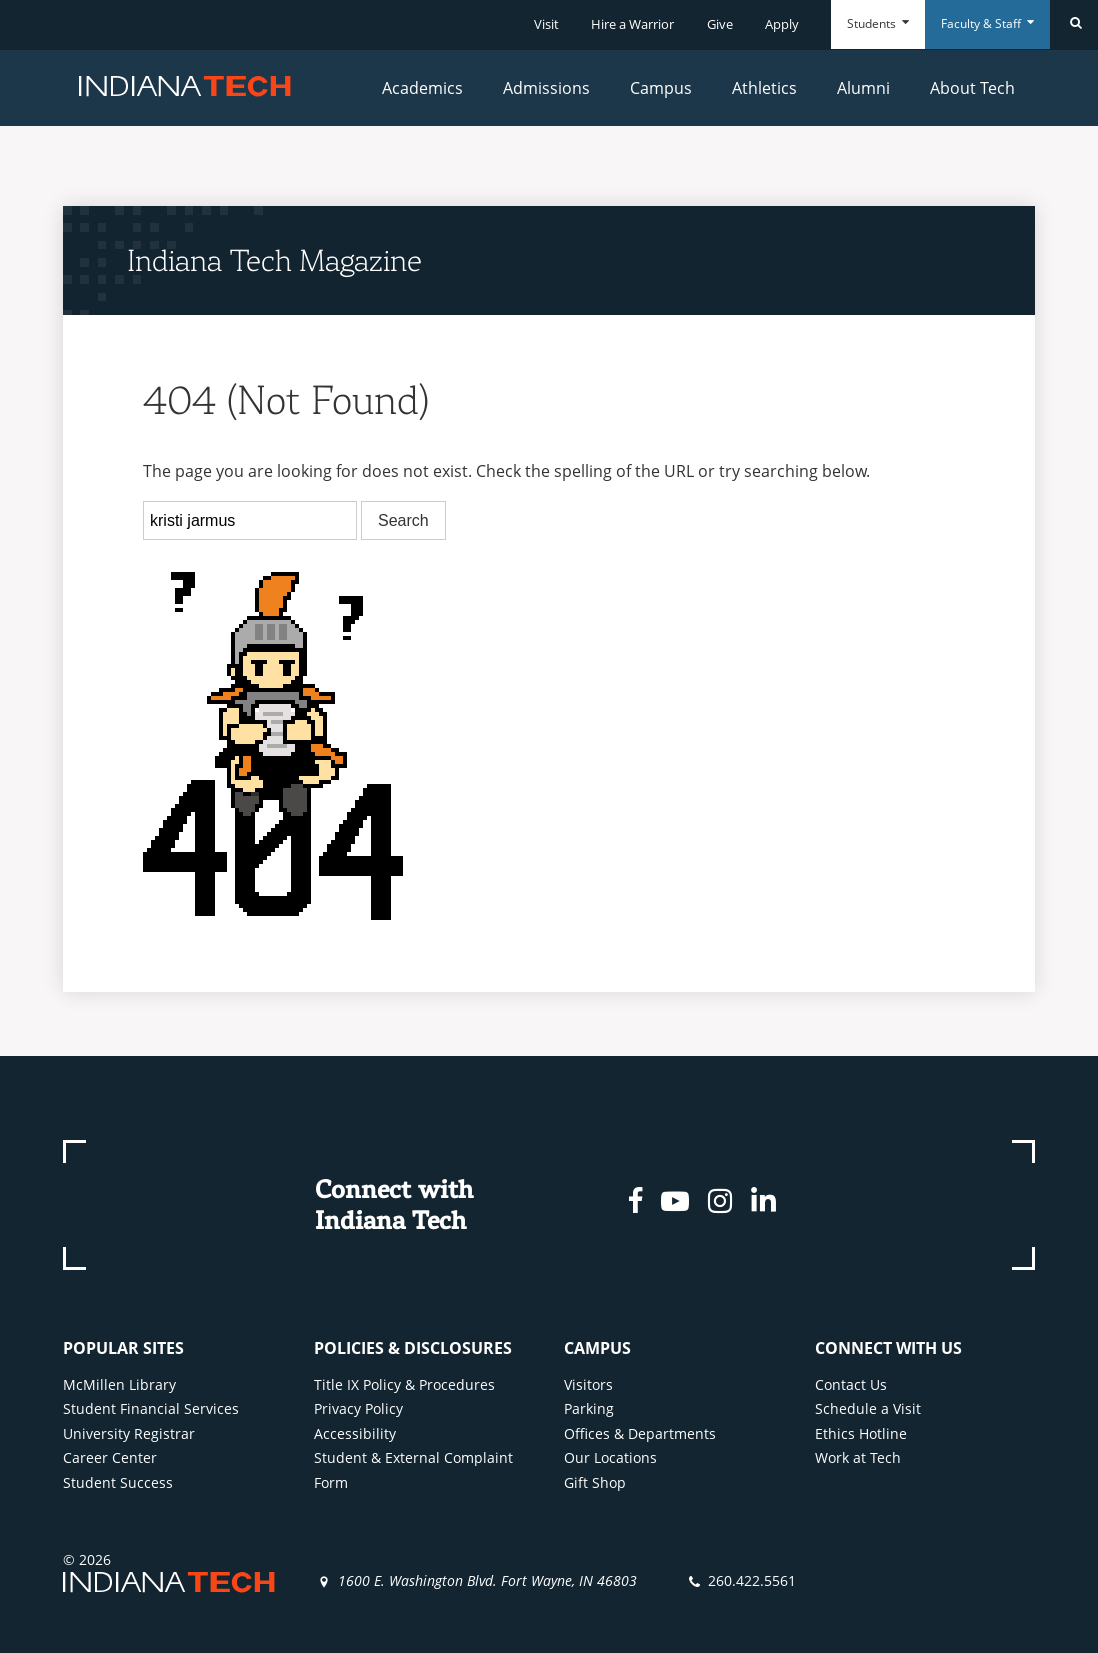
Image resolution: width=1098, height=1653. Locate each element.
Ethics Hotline (861, 1433)
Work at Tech (858, 1457)
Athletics (764, 88)
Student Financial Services (151, 1408)
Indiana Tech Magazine (274, 260)
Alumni (863, 88)
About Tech (972, 88)
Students (878, 23)
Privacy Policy (358, 1408)
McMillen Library (119, 1384)
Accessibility (355, 1433)
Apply (782, 24)
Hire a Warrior (632, 24)
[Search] (1074, 25)
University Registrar (129, 1433)
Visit (546, 24)
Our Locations (610, 1457)
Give (720, 24)
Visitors (588, 1384)
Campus (661, 88)
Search (403, 520)
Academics (422, 88)
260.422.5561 (752, 1580)
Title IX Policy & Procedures (404, 1384)
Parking (589, 1408)
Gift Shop (595, 1482)
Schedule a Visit (868, 1408)
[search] (250, 521)
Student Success (118, 1482)
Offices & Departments (640, 1433)
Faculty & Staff (987, 23)
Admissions (546, 88)
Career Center (110, 1457)
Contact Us (851, 1384)
